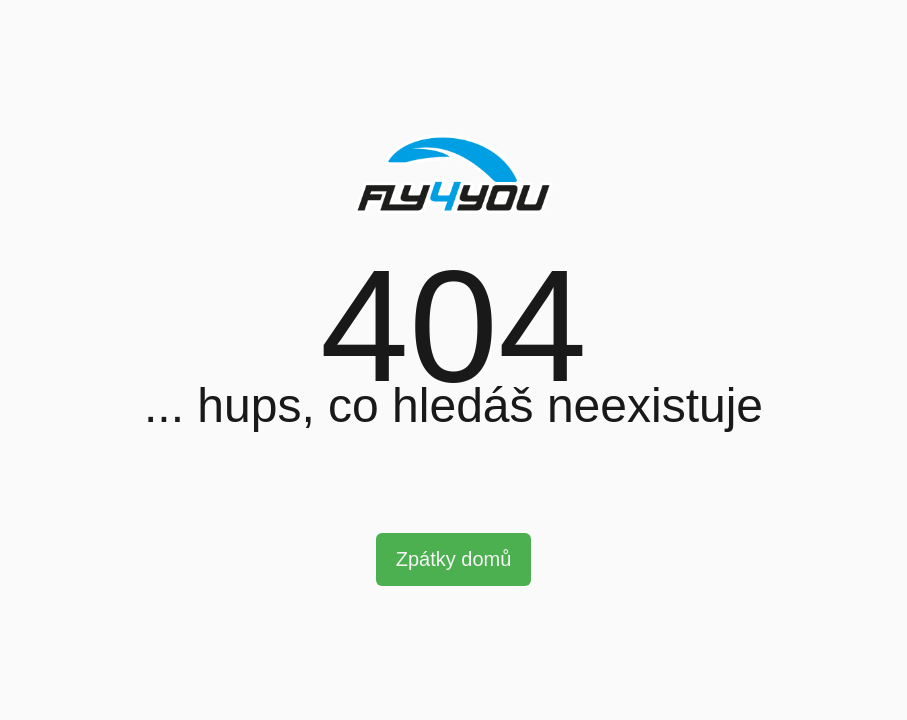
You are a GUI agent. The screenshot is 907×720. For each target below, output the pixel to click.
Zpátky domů (454, 559)
